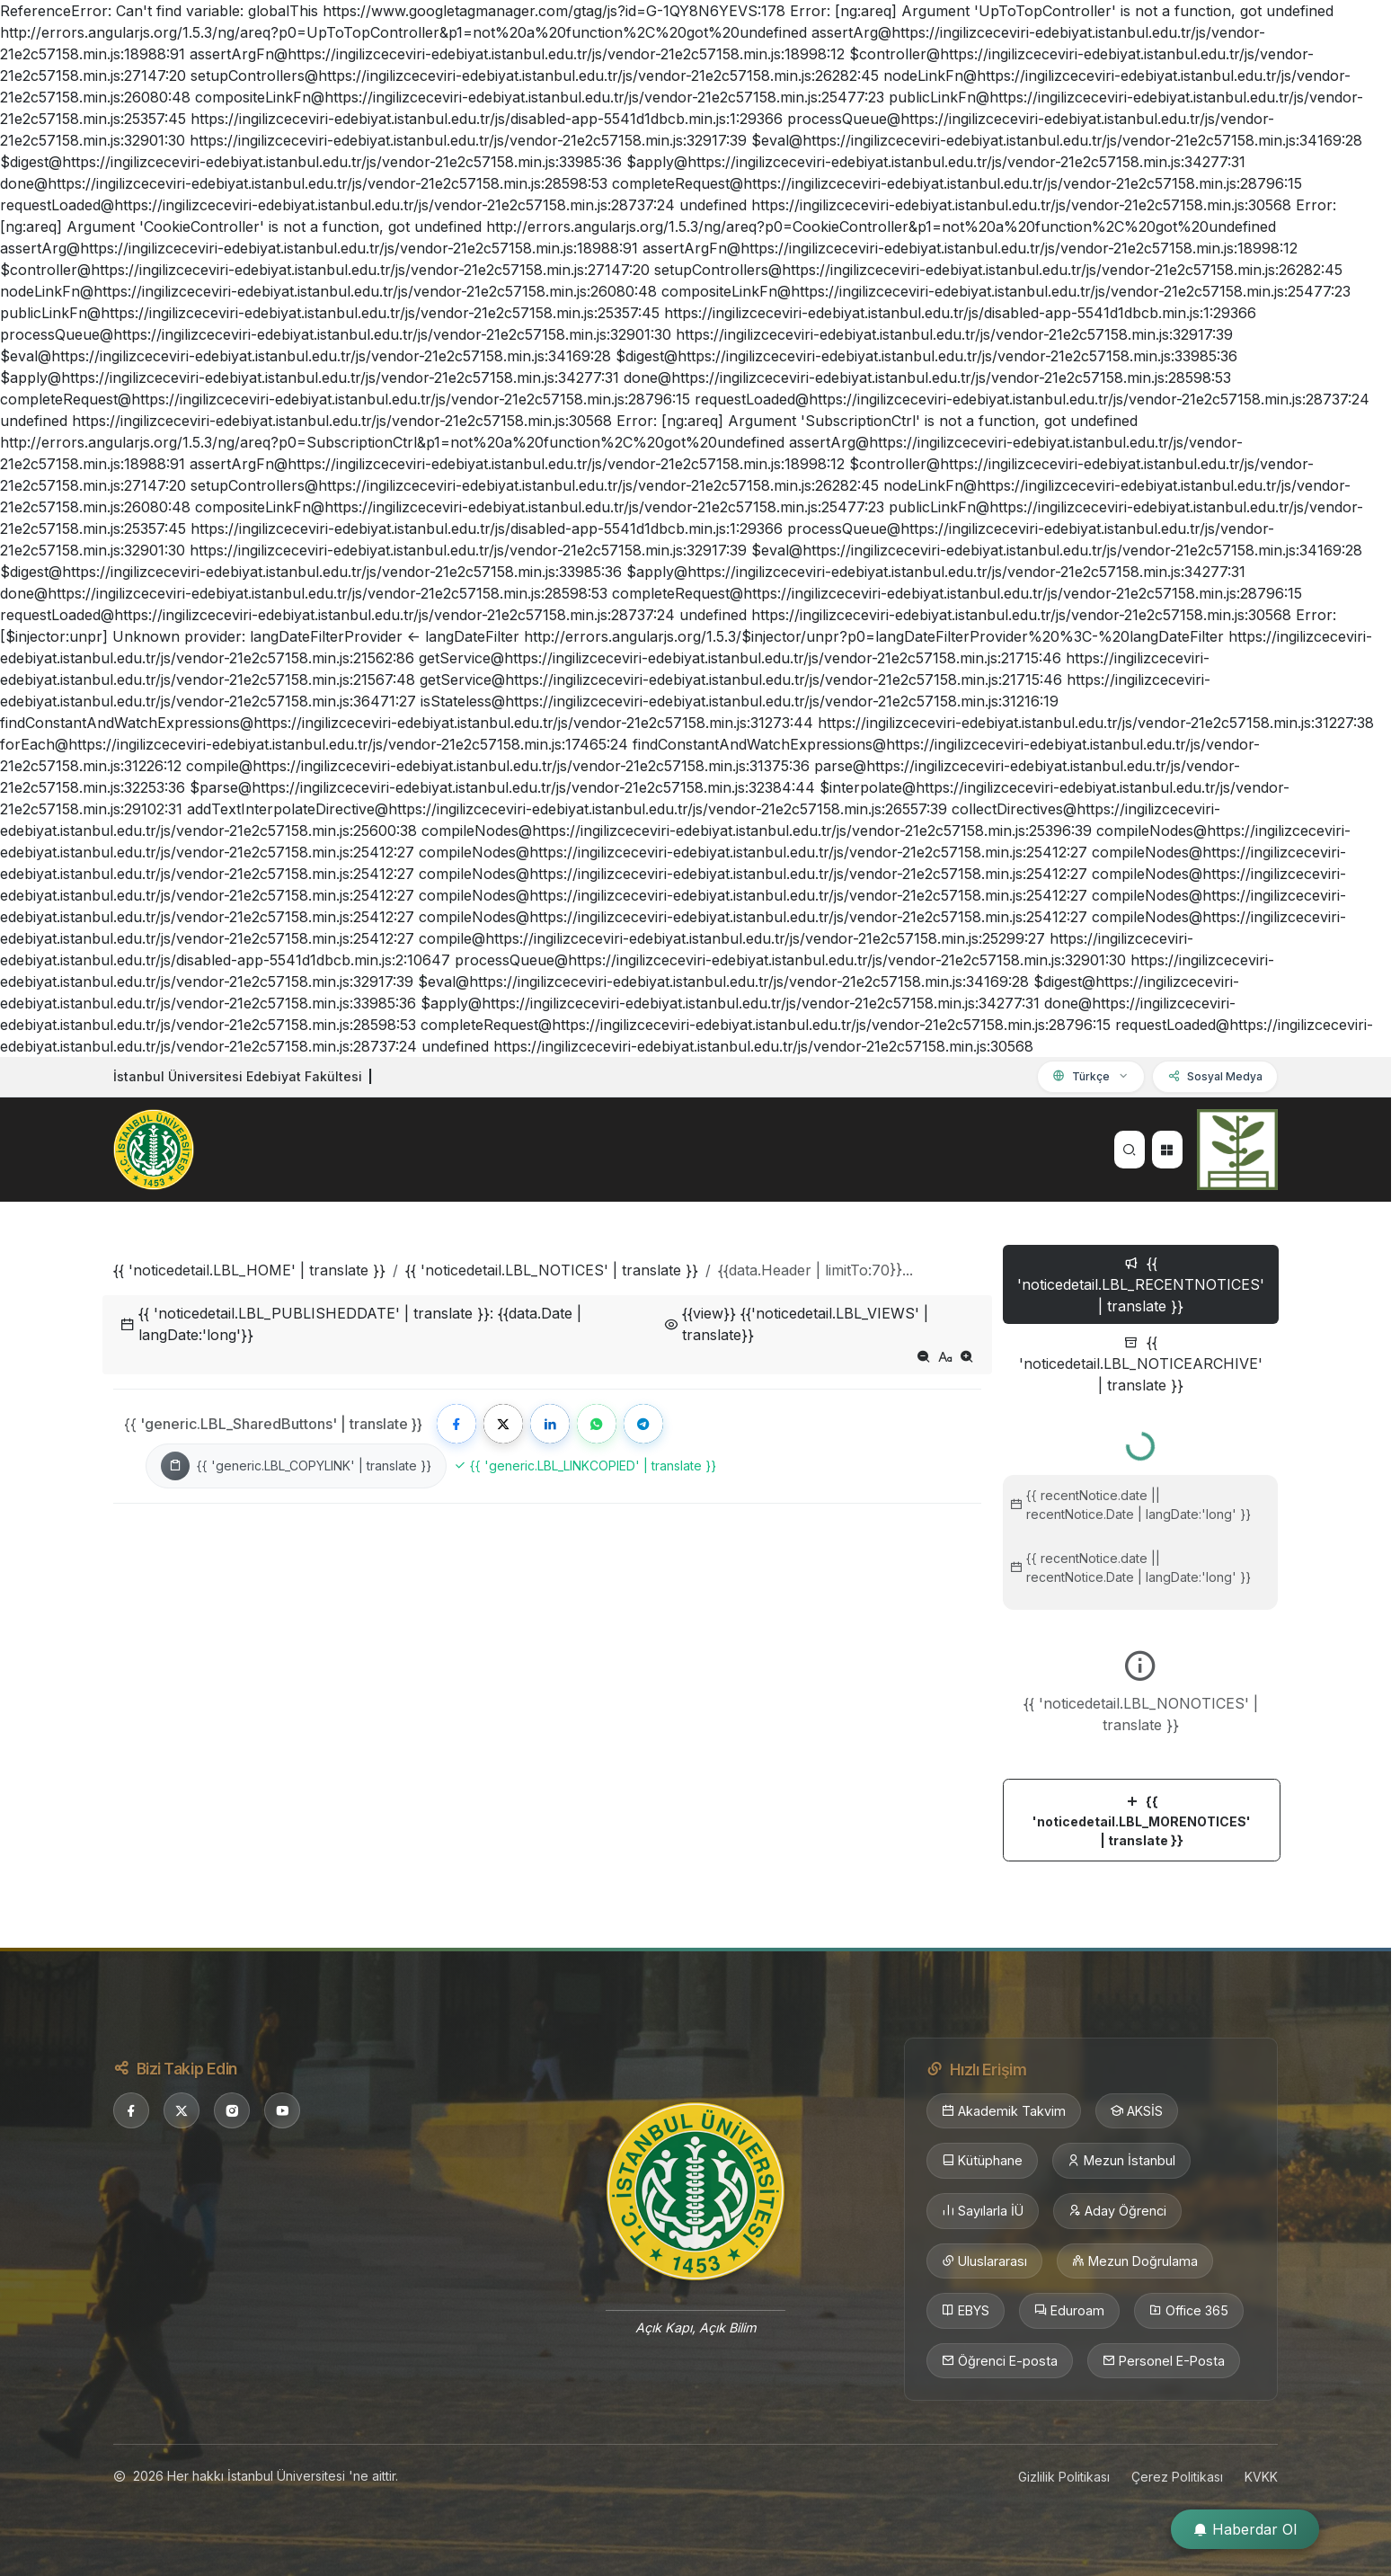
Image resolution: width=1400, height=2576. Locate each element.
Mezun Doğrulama (1135, 2261)
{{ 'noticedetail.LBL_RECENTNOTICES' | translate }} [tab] (1140, 1284)
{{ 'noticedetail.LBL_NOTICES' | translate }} (551, 1270)
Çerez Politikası (1177, 2476)
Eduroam (1069, 2311)
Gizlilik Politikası (1064, 2476)
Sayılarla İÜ (982, 2211)
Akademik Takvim (1004, 2111)
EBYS (965, 2311)
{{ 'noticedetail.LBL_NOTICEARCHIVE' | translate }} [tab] (1141, 1363)
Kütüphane (982, 2161)
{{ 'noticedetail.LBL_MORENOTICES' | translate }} (1141, 1821)
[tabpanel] (1140, 1639)
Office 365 (1188, 2311)
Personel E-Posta (1164, 2361)
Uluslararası (984, 2261)
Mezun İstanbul (1121, 2161)
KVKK (1261, 2476)
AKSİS (1137, 2111)
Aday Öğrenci (1117, 2211)
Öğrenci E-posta (1000, 2361)
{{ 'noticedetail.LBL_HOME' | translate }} (249, 1270)
